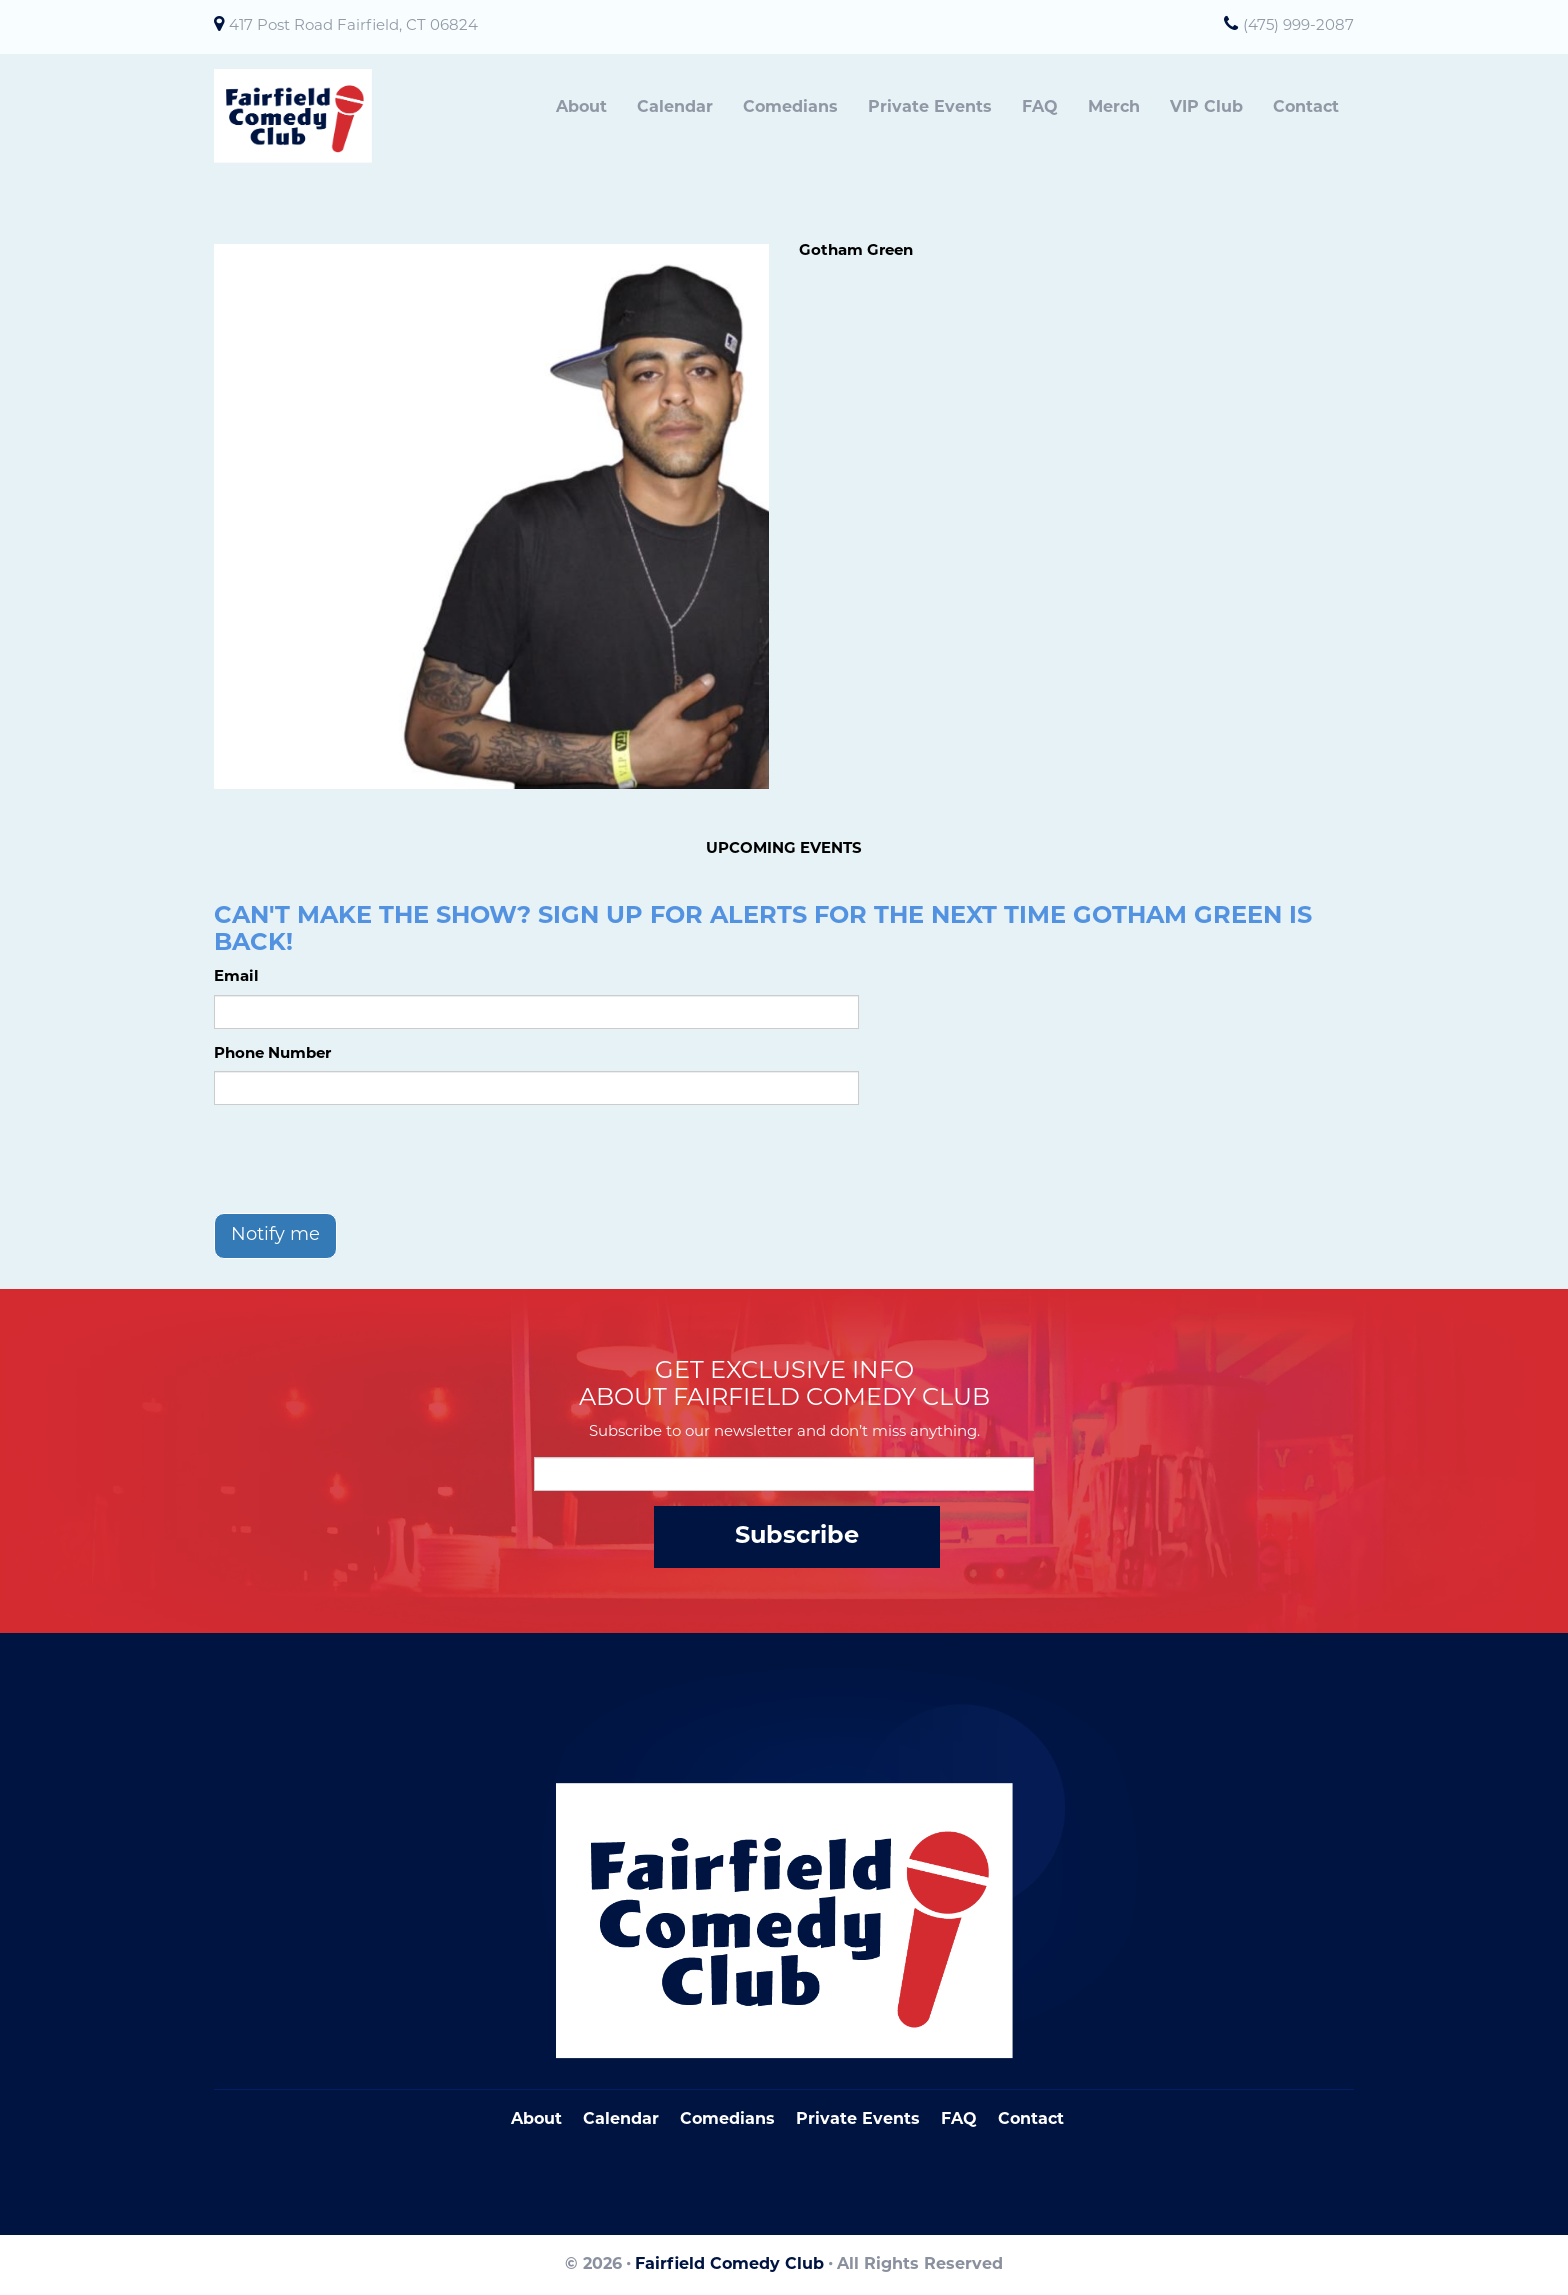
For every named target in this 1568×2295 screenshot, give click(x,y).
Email (236, 977)
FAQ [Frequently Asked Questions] (959, 2120)
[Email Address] (784, 1474)
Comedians (790, 108)
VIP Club (1206, 108)
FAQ (1040, 108)
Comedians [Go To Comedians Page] (727, 2120)
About (581, 108)
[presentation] (366, 1159)
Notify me (275, 1235)
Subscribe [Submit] (797, 1537)
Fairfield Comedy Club (729, 2265)
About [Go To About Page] (536, 2120)
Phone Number (272, 1054)
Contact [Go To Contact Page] (1031, 2120)
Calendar (675, 108)
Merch (1114, 108)
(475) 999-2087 (1298, 26)
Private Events (930, 108)
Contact (1306, 108)
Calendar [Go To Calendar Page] (621, 2120)
